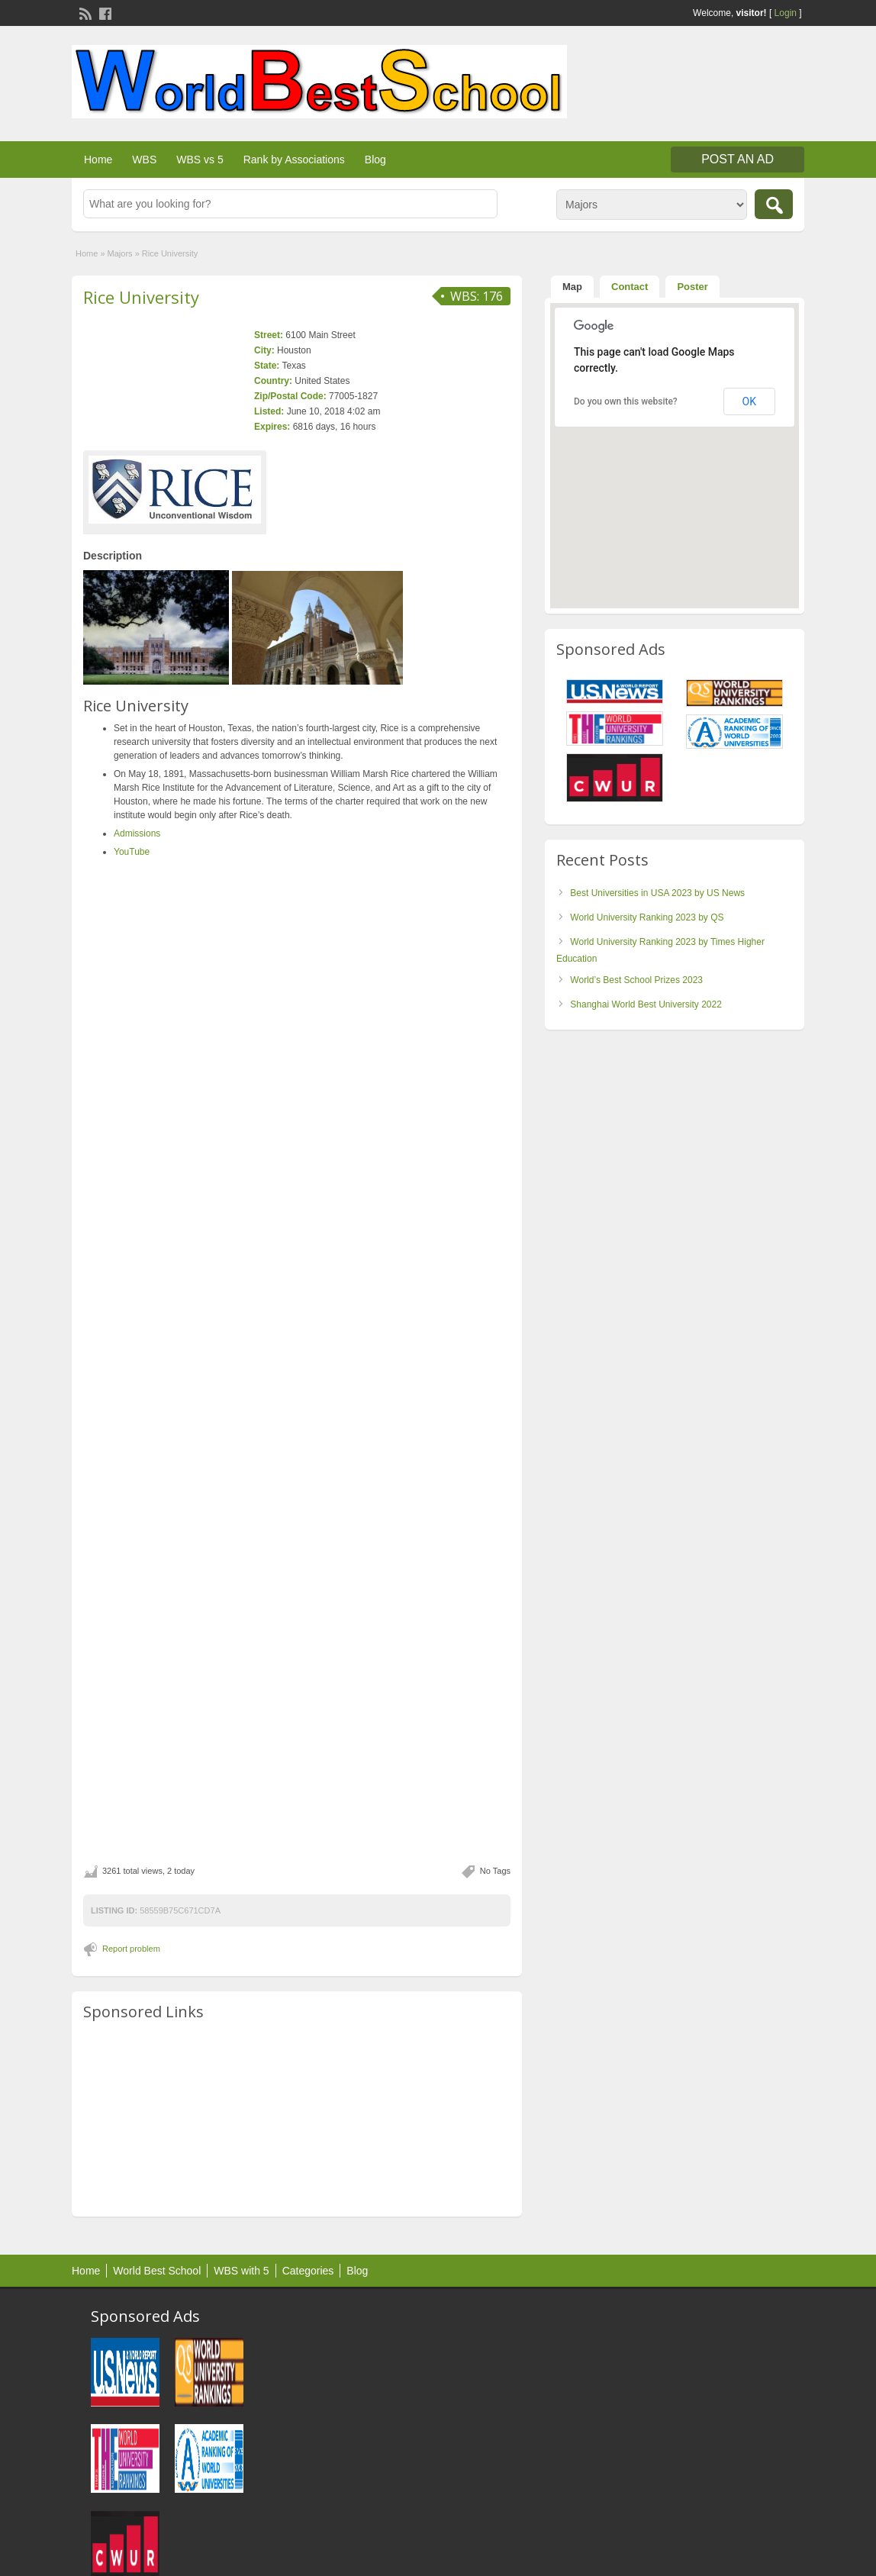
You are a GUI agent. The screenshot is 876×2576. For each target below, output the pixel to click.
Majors (120, 253)
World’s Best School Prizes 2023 (636, 980)
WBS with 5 (241, 2271)
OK (749, 401)
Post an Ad (737, 159)
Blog (375, 159)
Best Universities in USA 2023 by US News (657, 893)
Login (786, 13)
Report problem (131, 1948)
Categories (308, 2271)
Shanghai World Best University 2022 (646, 1004)
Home (98, 159)
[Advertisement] (296, 2119)
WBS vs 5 (199, 159)
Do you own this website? (626, 401)
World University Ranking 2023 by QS (646, 917)
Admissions (137, 833)
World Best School (157, 2271)
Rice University (141, 296)
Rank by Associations (294, 159)
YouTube (132, 851)
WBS (144, 159)
